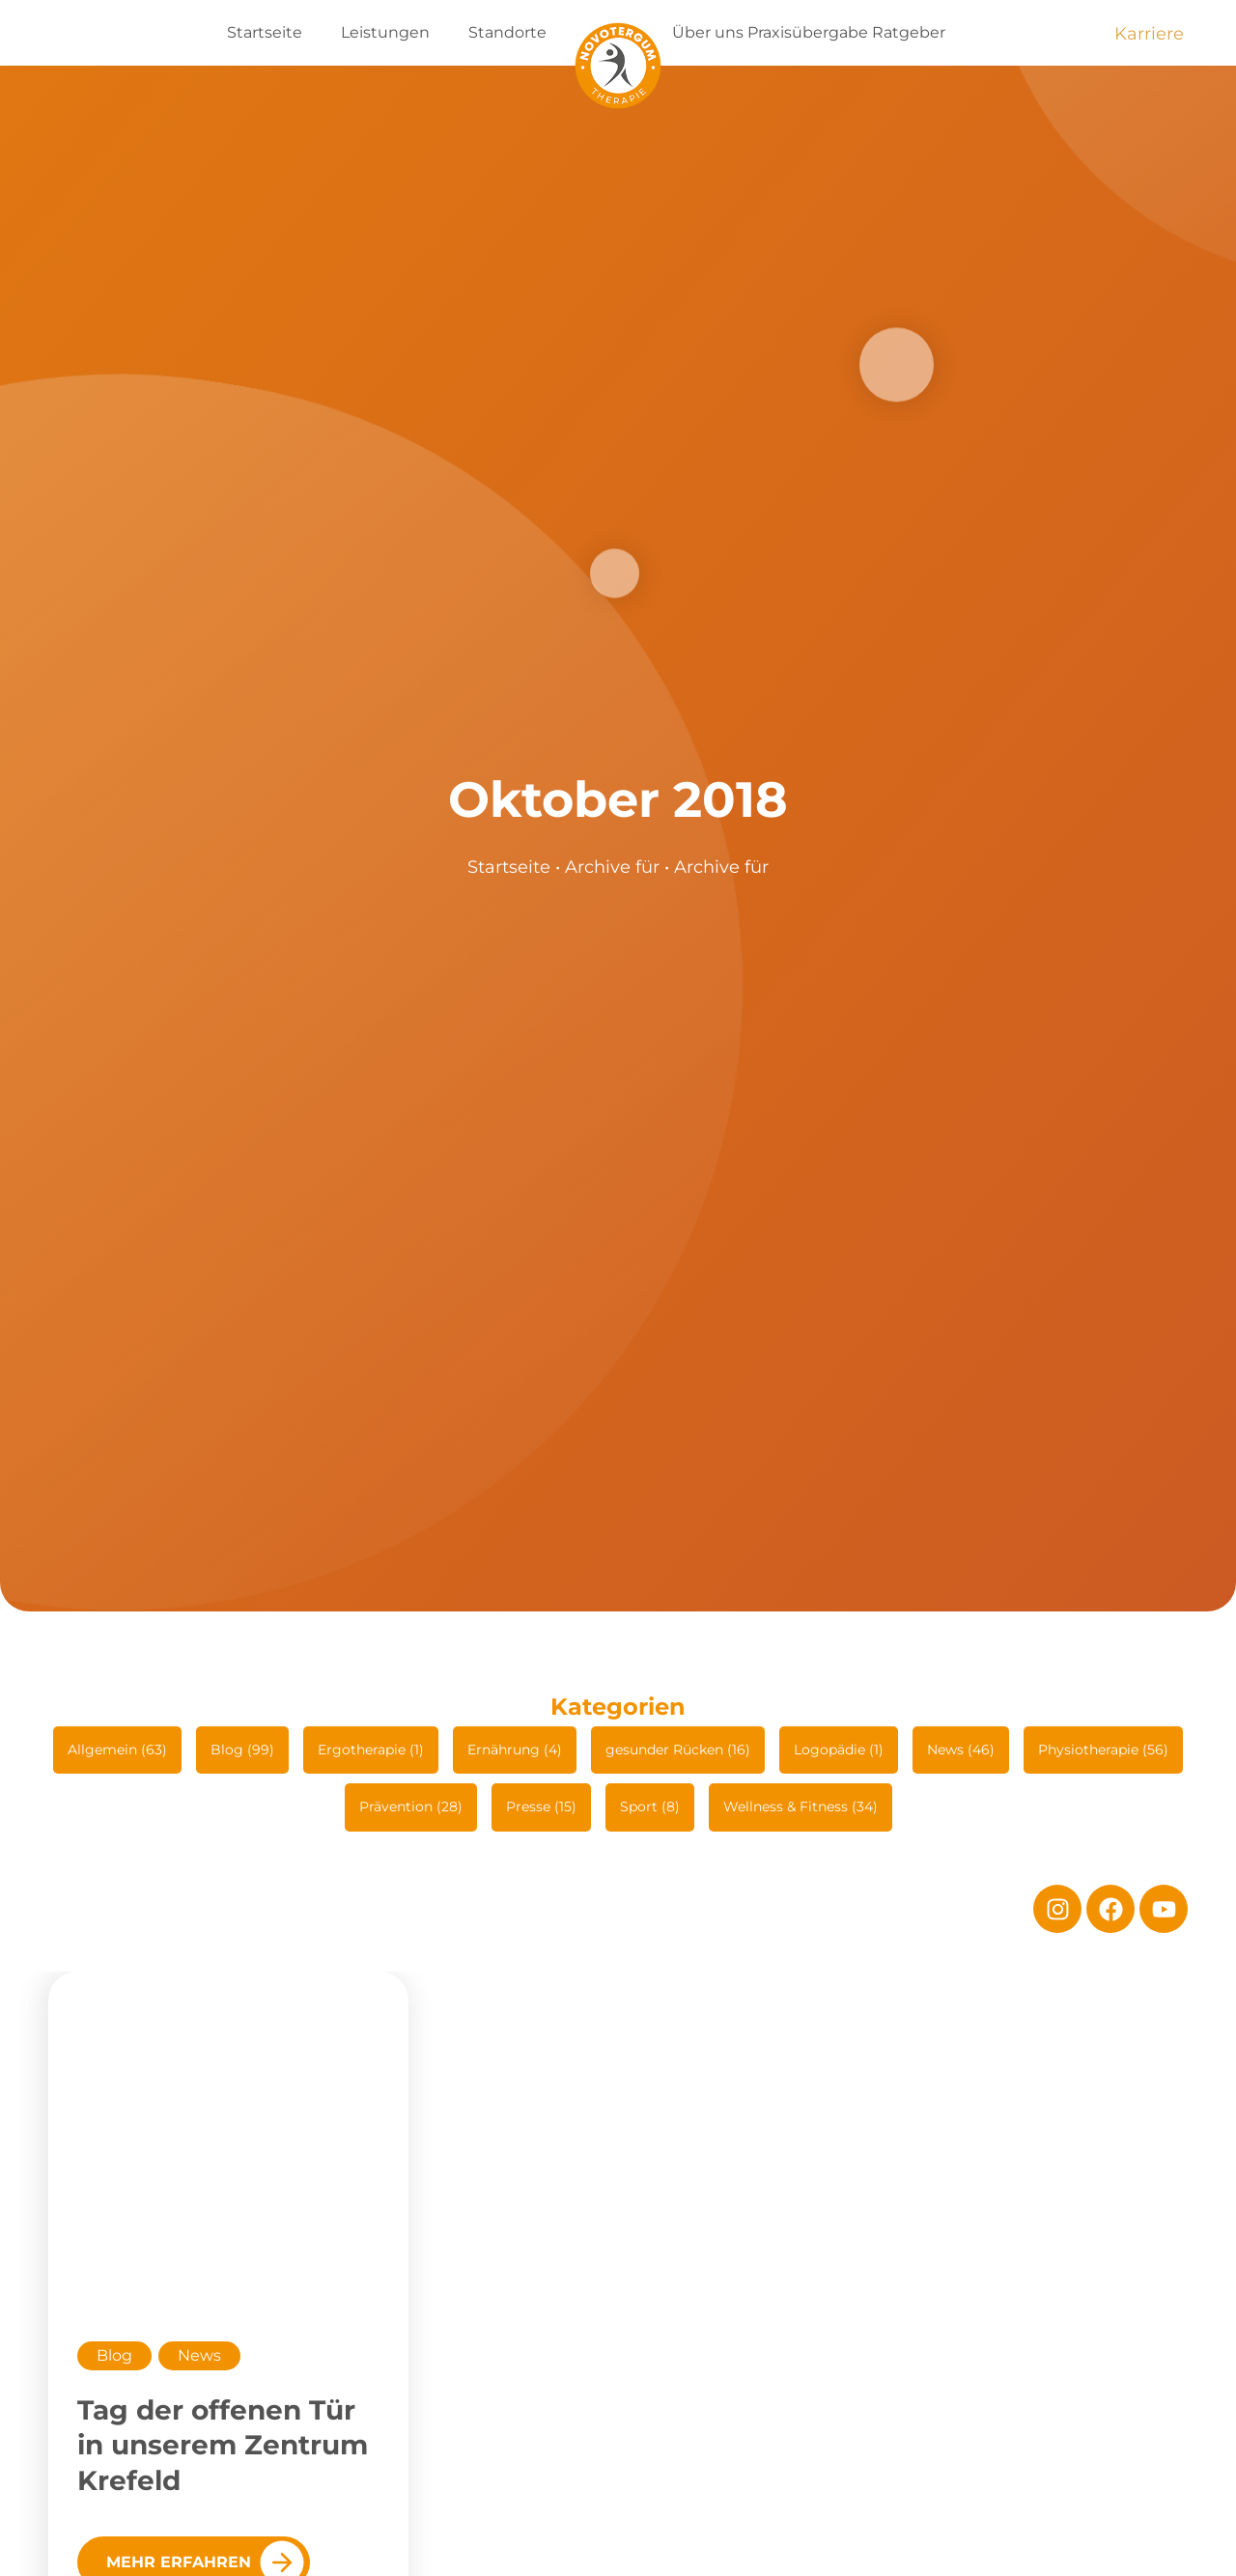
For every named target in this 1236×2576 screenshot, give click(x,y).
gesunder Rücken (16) (677, 1749)
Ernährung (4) (514, 1749)
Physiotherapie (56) (1103, 1749)
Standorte (507, 32)
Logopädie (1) (839, 1749)
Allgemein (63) (117, 1749)
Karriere (1149, 33)
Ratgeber (908, 32)
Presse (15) (541, 1806)
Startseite (264, 32)
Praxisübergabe (807, 32)
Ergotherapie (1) (371, 1749)
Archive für (612, 867)
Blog (114, 2355)
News (199, 2355)
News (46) (961, 1749)
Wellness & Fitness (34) (800, 1806)
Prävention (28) (411, 1806)
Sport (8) (650, 1806)
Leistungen (385, 32)
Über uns (708, 32)
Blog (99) (242, 1749)
